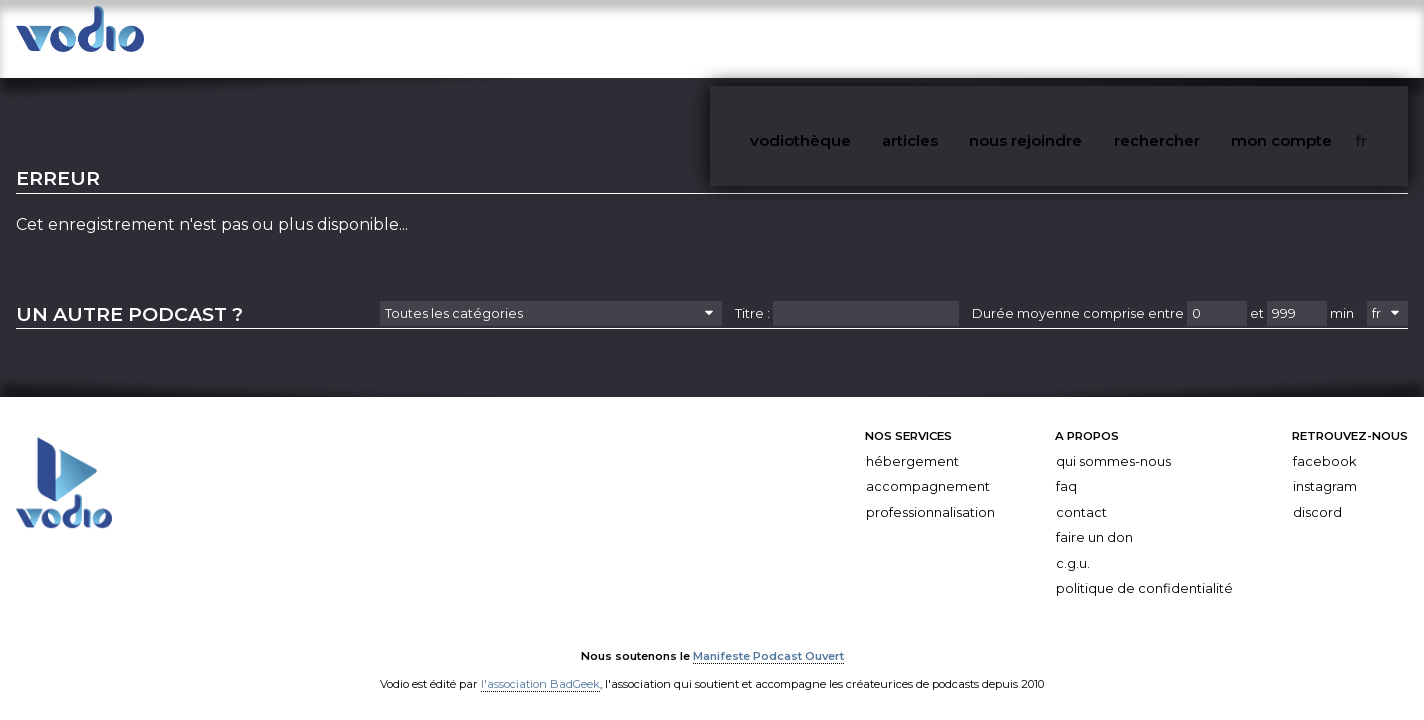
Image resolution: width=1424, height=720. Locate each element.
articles (996, 38)
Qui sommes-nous (1113, 442)
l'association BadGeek (540, 665)
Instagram (1325, 467)
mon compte (1323, 38)
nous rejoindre (1098, 38)
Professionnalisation (930, 493)
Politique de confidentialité (1144, 570)
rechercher (1214, 38)
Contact (1081, 493)
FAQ (1066, 467)
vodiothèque (901, 38)
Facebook (1324, 442)
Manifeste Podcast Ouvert (768, 637)
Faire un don (1094, 518)
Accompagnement (928, 467)
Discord (1317, 493)
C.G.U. (1073, 544)
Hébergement (912, 442)
